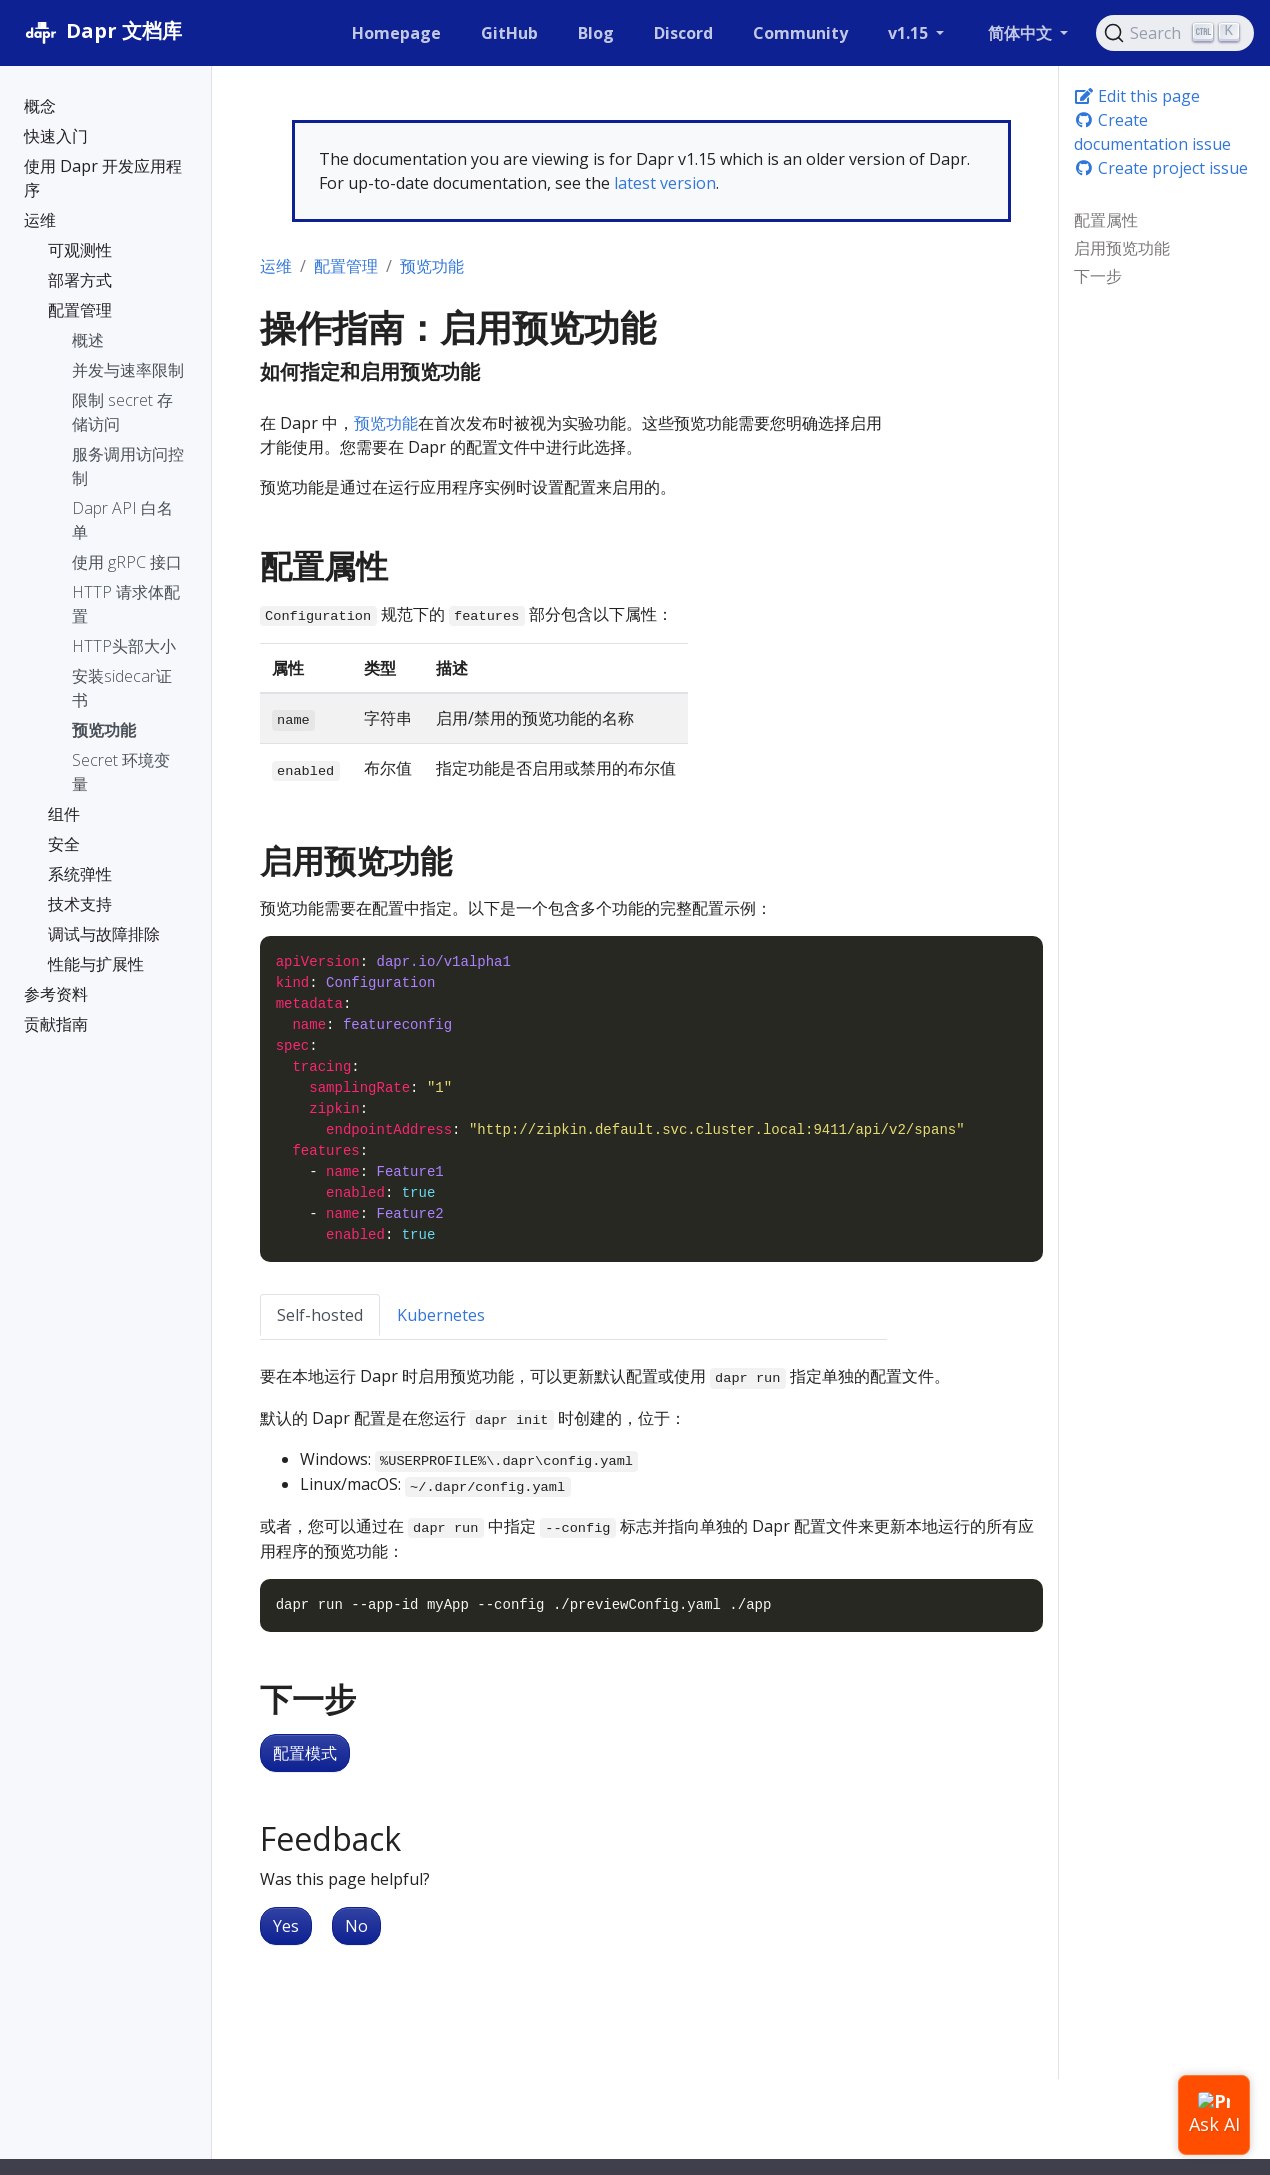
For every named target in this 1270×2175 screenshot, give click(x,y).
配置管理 (346, 266)
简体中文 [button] (1022, 33)
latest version (665, 183)
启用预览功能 (1122, 248)
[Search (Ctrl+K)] (1175, 33)
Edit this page (1137, 96)
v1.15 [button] (910, 33)
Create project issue (1161, 168)
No (356, 1926)
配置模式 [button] (305, 1753)
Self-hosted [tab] (320, 1315)
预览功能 (432, 266)
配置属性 (1106, 220)
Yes (286, 1926)
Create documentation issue (1152, 132)
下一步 (1098, 276)
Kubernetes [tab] (441, 1315)
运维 (276, 266)
